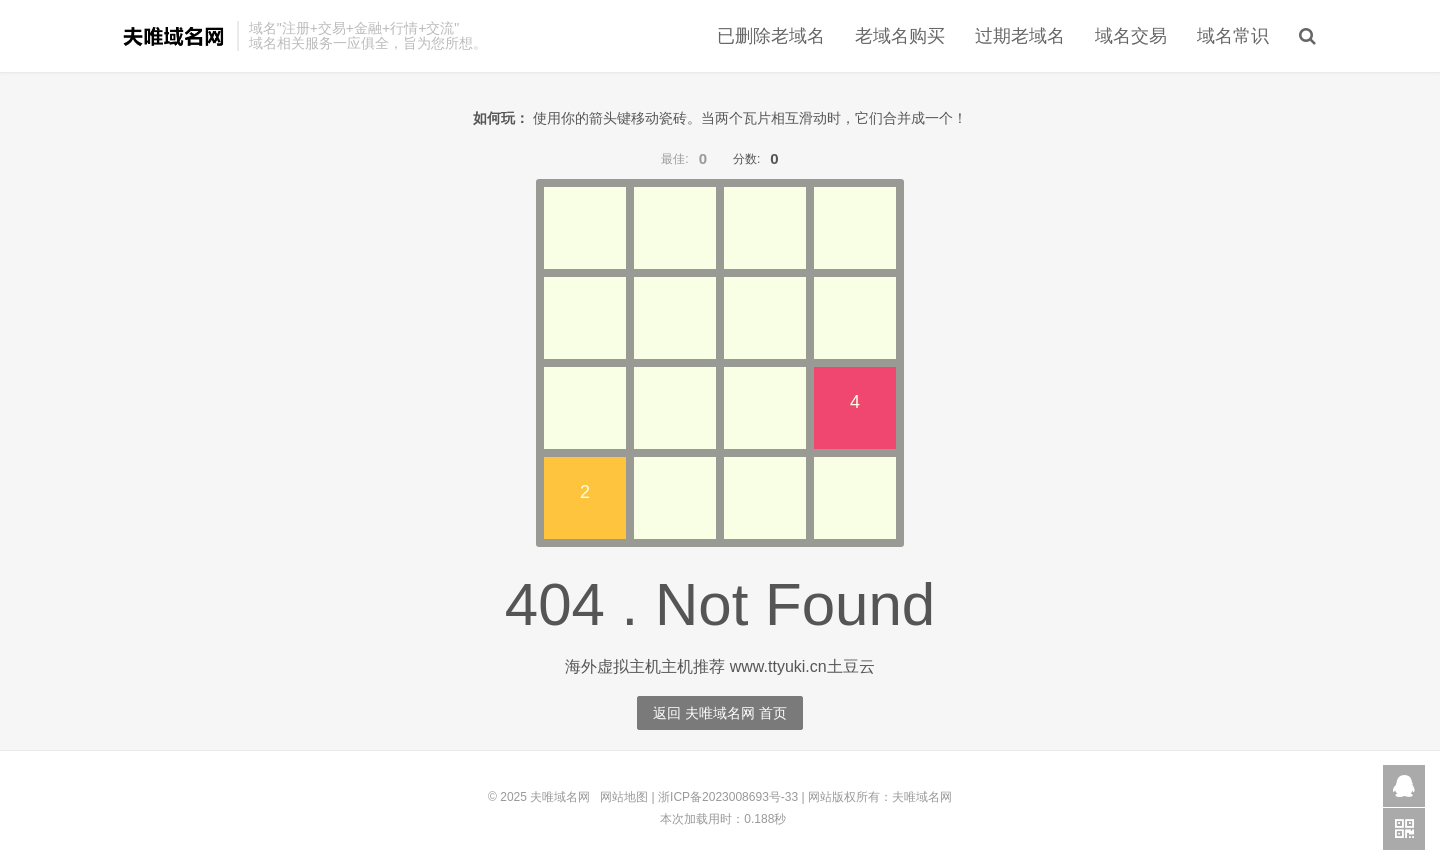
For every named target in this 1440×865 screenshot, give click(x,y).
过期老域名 (1020, 36)
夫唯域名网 (173, 36)
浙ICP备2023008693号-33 (728, 797)
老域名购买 (900, 36)
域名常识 (1233, 36)
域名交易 (1131, 36)
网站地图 (624, 797)
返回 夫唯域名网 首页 (720, 713)
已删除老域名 (771, 36)
